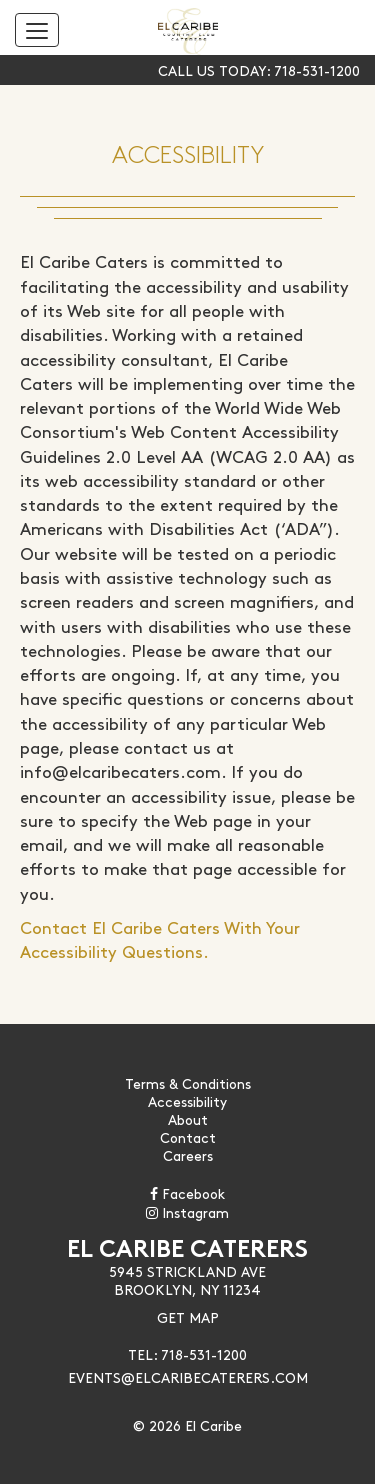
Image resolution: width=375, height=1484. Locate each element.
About (188, 1119)
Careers (188, 1155)
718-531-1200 (317, 70)
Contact (188, 1137)
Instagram (187, 1212)
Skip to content (80, 92)
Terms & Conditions (188, 1083)
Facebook (187, 1193)
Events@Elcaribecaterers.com (188, 1377)
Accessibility (187, 1101)
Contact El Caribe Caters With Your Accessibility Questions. (160, 938)
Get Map (188, 1317)
